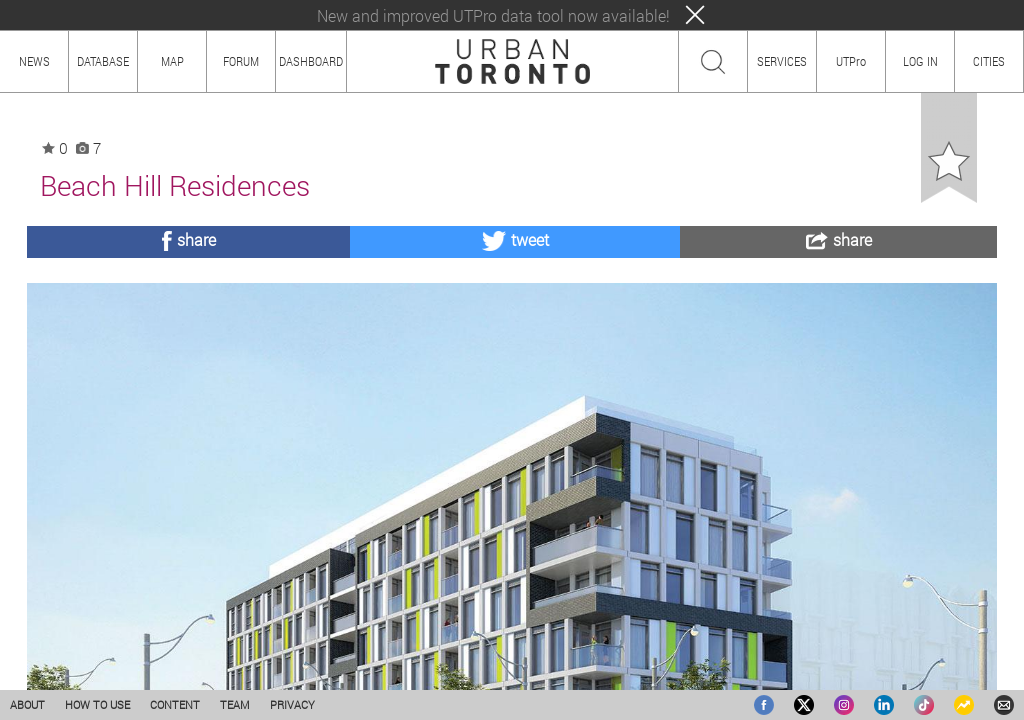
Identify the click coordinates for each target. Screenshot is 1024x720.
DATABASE (103, 61)
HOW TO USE (97, 704)
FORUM (241, 61)
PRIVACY (292, 704)
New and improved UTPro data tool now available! (493, 15)
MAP (172, 61)
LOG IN (920, 61)
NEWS (34, 61)
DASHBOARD (311, 61)
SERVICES (782, 61)
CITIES (989, 61)
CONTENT (175, 704)
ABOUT (27, 704)
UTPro (851, 61)
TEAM (235, 704)
